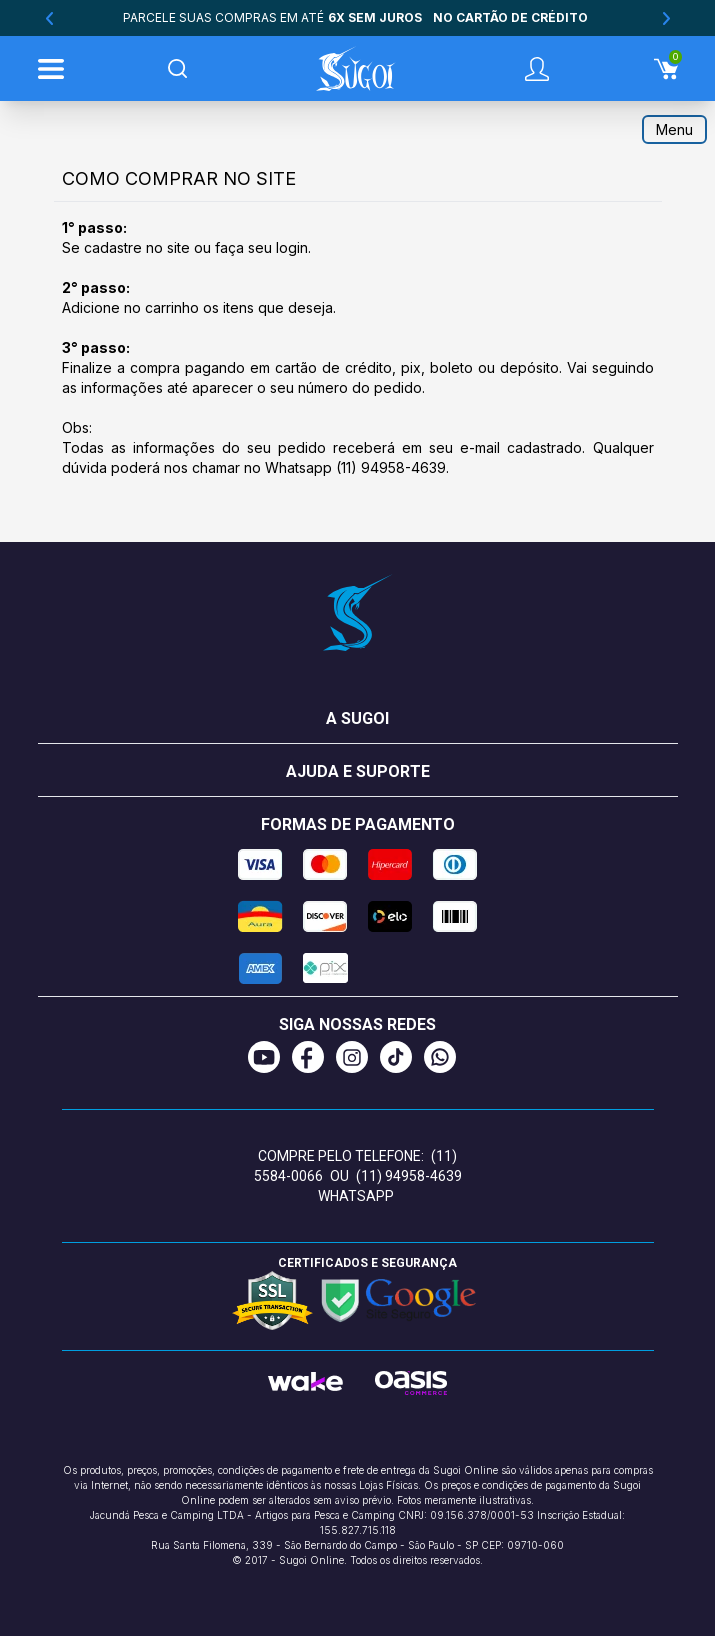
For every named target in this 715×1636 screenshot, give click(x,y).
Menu (674, 129)
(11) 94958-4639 (391, 467)
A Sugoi (357, 718)
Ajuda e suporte (358, 771)
